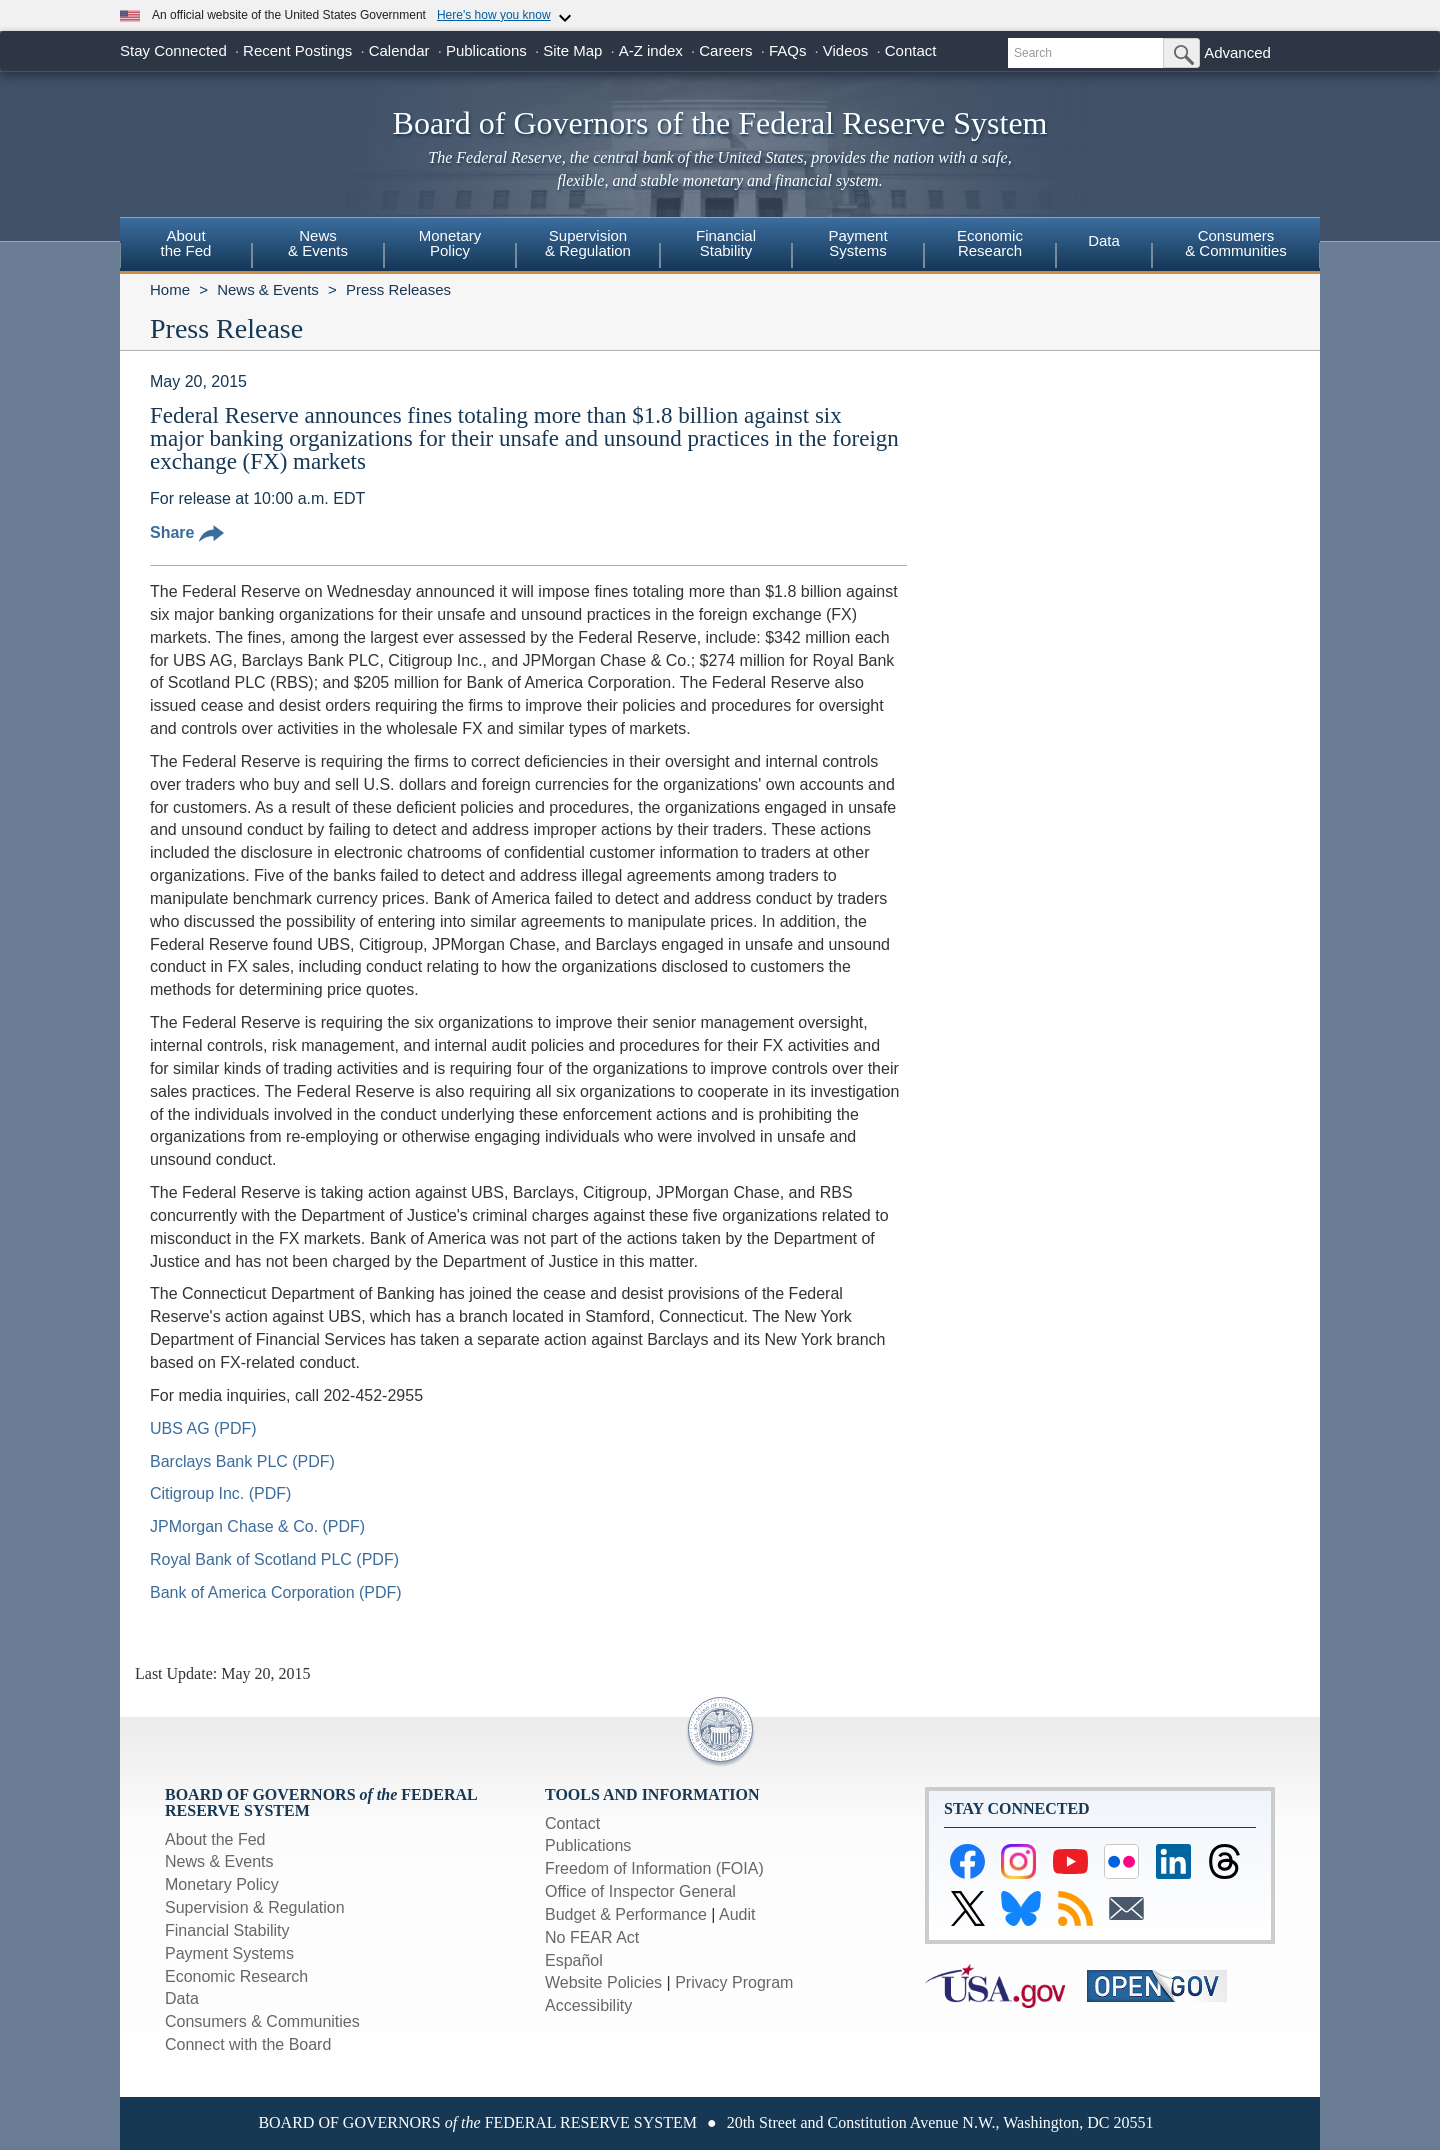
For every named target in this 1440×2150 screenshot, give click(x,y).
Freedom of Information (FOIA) (654, 1868)
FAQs (788, 50)
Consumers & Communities (1236, 243)
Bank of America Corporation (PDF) (276, 1592)
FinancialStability (726, 243)
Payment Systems (229, 1953)
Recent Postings (297, 50)
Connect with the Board (248, 2044)
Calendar (399, 50)
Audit (737, 1914)
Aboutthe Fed (186, 243)
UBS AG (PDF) (203, 1428)
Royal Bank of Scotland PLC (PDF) (274, 1559)
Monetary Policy (222, 1884)
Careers (725, 50)
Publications (486, 50)
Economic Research (236, 1976)
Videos (846, 50)
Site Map (572, 50)
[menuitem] (186, 246)
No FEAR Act (592, 1937)
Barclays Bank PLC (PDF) (242, 1461)
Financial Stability (227, 1930)
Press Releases (398, 289)
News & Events (268, 289)
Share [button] (187, 532)
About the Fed (215, 1839)
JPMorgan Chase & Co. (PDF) (257, 1526)
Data (1104, 240)
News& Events (318, 243)
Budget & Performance (626, 1914)
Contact (911, 50)
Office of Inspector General (640, 1891)
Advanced (1237, 52)
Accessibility (588, 2005)
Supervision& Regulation (588, 243)
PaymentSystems (857, 243)
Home (170, 289)
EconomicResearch (990, 243)
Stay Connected (173, 50)
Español (574, 1960)
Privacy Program (734, 1982)
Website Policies (603, 1982)
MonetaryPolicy (450, 243)
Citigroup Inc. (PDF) (220, 1493)
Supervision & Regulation (255, 1907)
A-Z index (651, 50)
